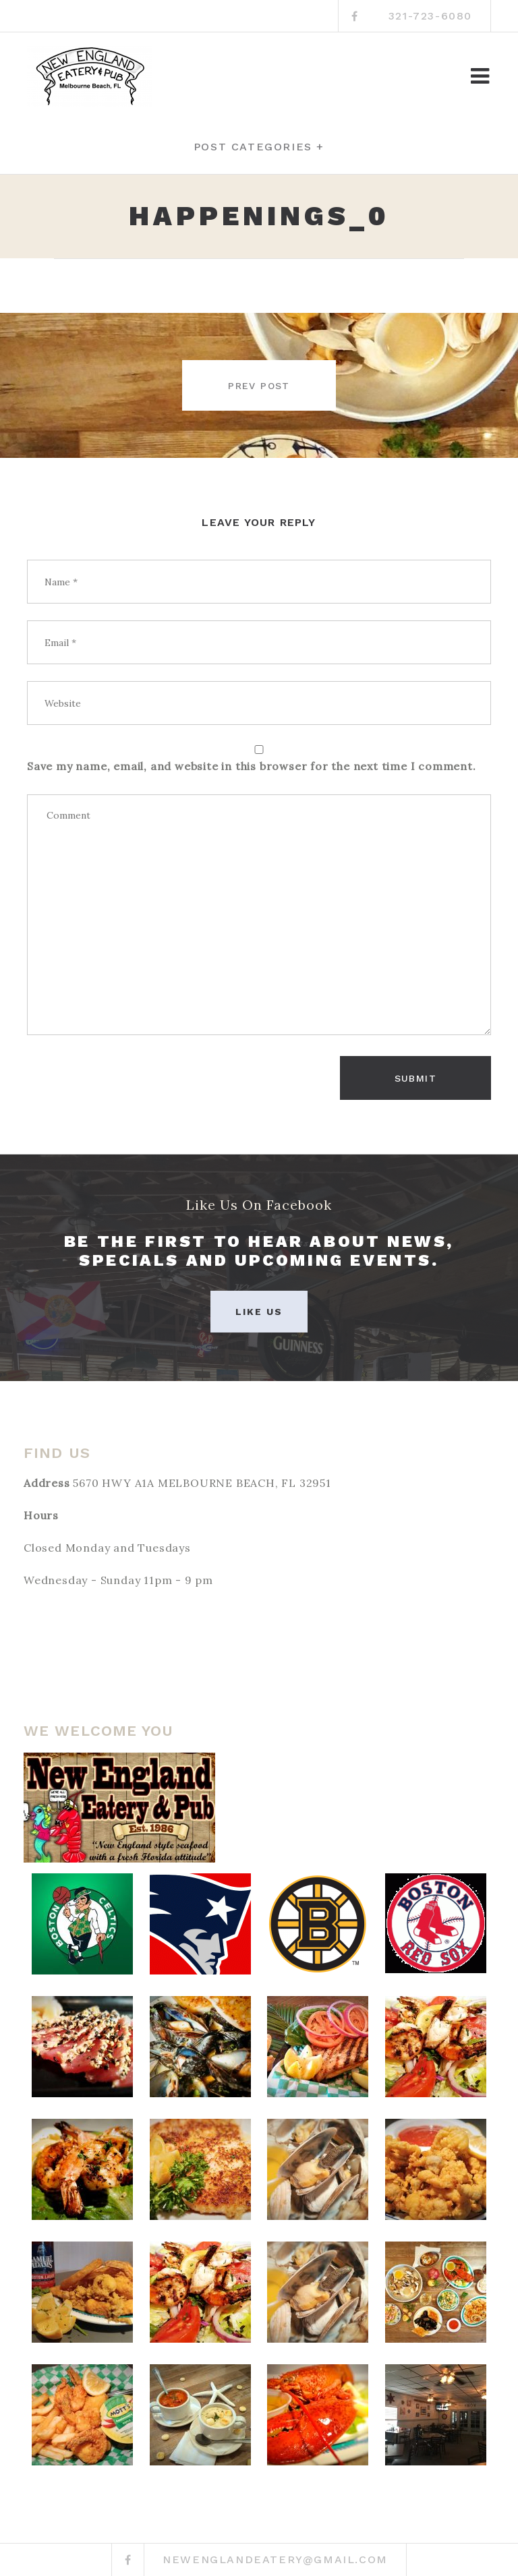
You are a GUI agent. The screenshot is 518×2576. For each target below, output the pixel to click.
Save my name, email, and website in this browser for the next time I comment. (251, 766)
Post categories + (259, 146)
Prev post (259, 385)
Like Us (259, 1311)
